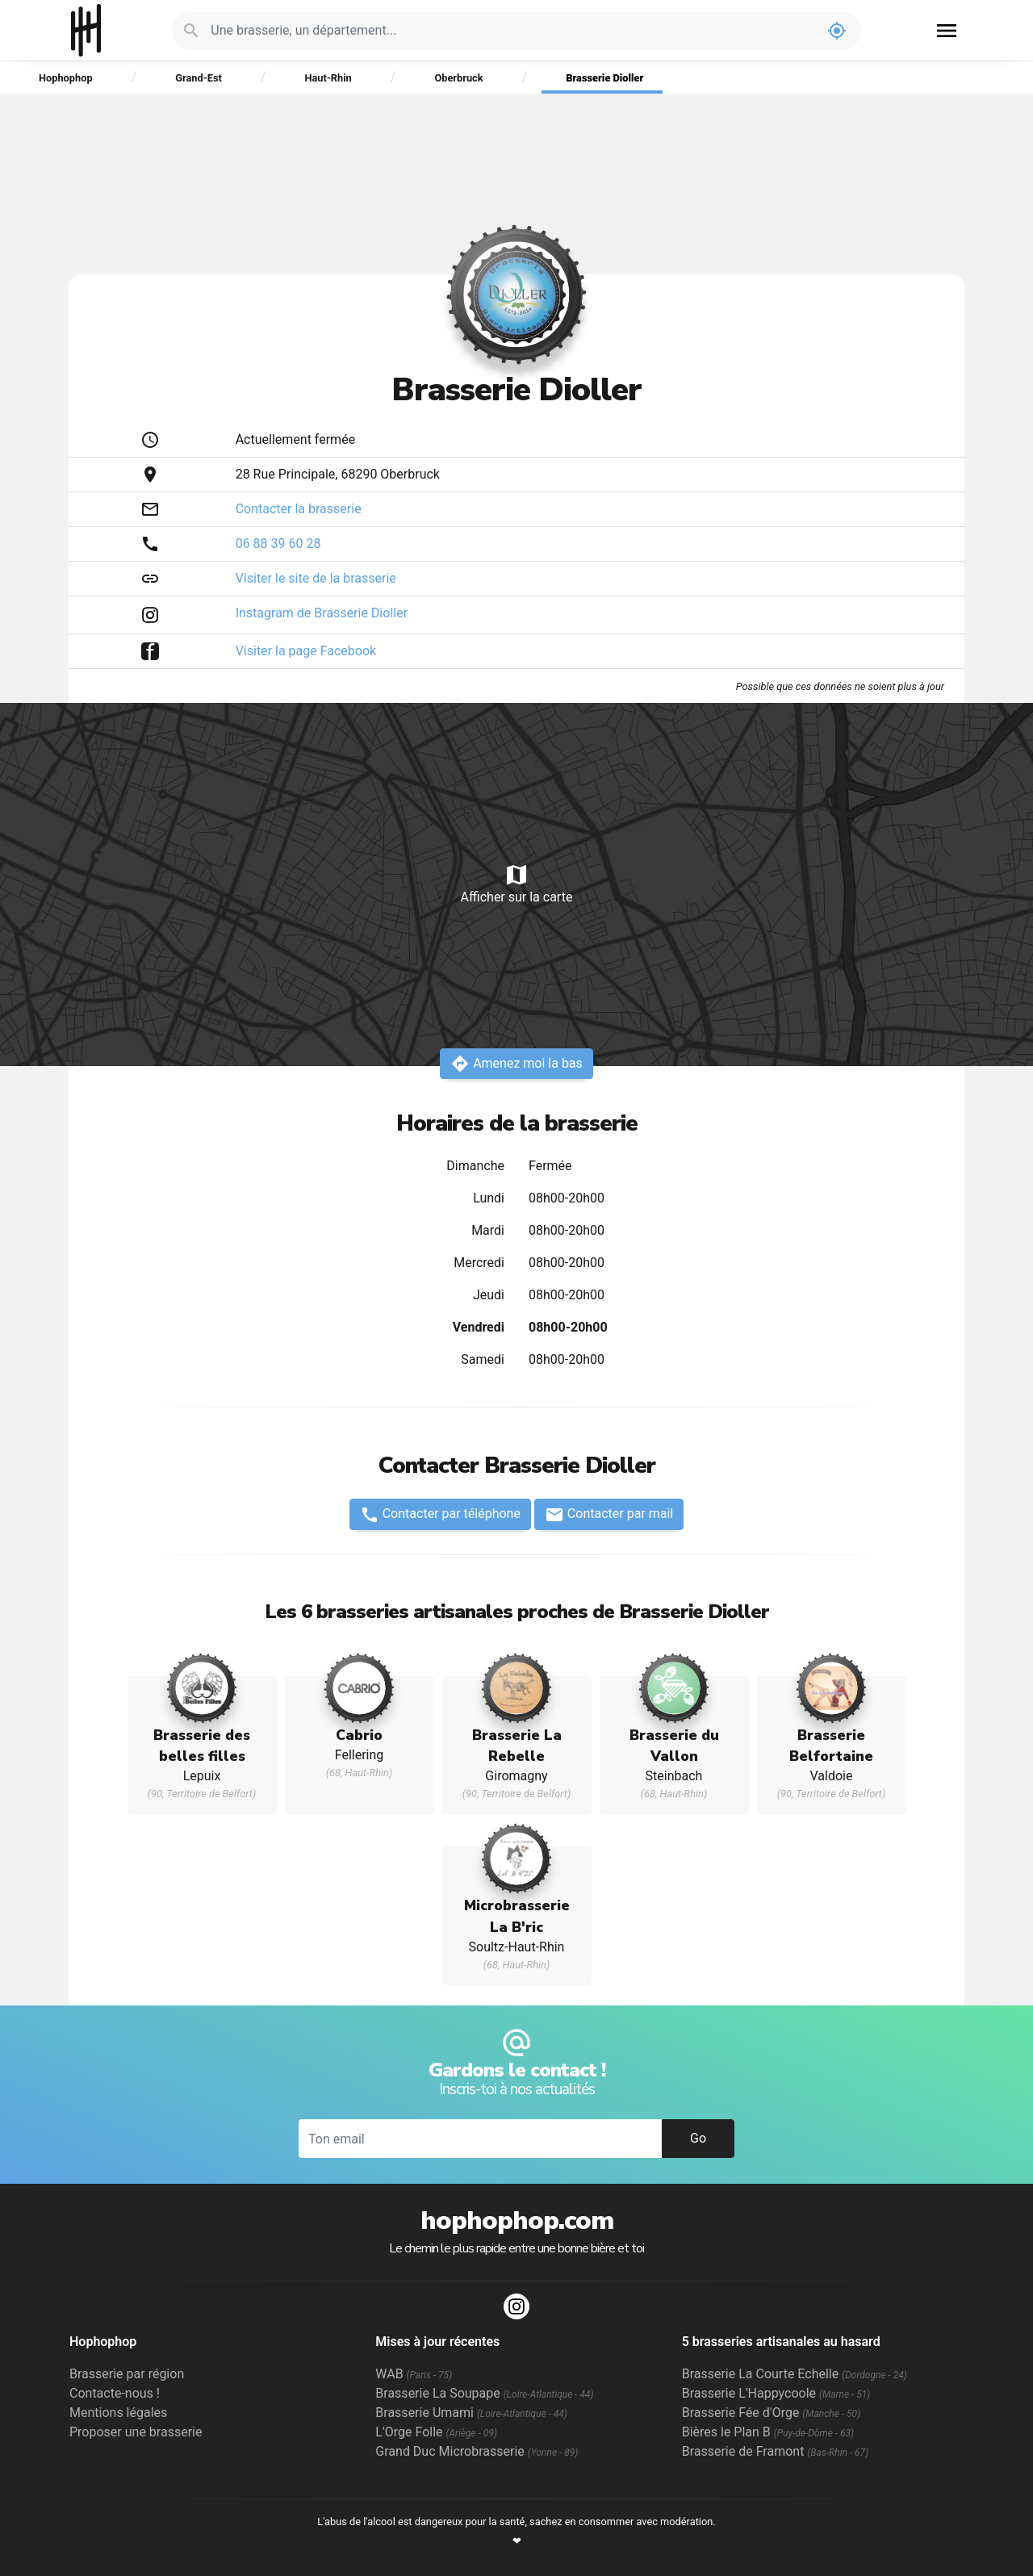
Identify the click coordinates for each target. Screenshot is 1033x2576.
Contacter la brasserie (299, 508)
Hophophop (86, 30)
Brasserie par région (126, 2374)
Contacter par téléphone (440, 1514)
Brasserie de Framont (775, 2451)
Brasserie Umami (471, 2412)
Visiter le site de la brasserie (316, 578)
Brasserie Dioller (604, 78)
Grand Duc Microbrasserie (476, 2451)
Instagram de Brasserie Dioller (322, 613)
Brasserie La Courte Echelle (794, 2374)
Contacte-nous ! (114, 2393)
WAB (413, 2374)
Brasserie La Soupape (484, 2393)
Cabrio (359, 1735)
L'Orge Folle (436, 2432)
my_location (837, 30)
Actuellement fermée (295, 439)
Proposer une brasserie (135, 2432)
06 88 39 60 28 (278, 543)
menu (947, 31)
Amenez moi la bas (516, 1063)
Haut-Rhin (327, 78)
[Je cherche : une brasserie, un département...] (511, 30)
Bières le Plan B (768, 2432)
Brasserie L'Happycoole (776, 2393)
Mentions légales (118, 2412)
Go (698, 2138)
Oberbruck (458, 78)
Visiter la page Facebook (306, 651)
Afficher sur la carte (516, 883)
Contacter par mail (609, 1514)
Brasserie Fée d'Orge (771, 2412)
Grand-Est (198, 78)
